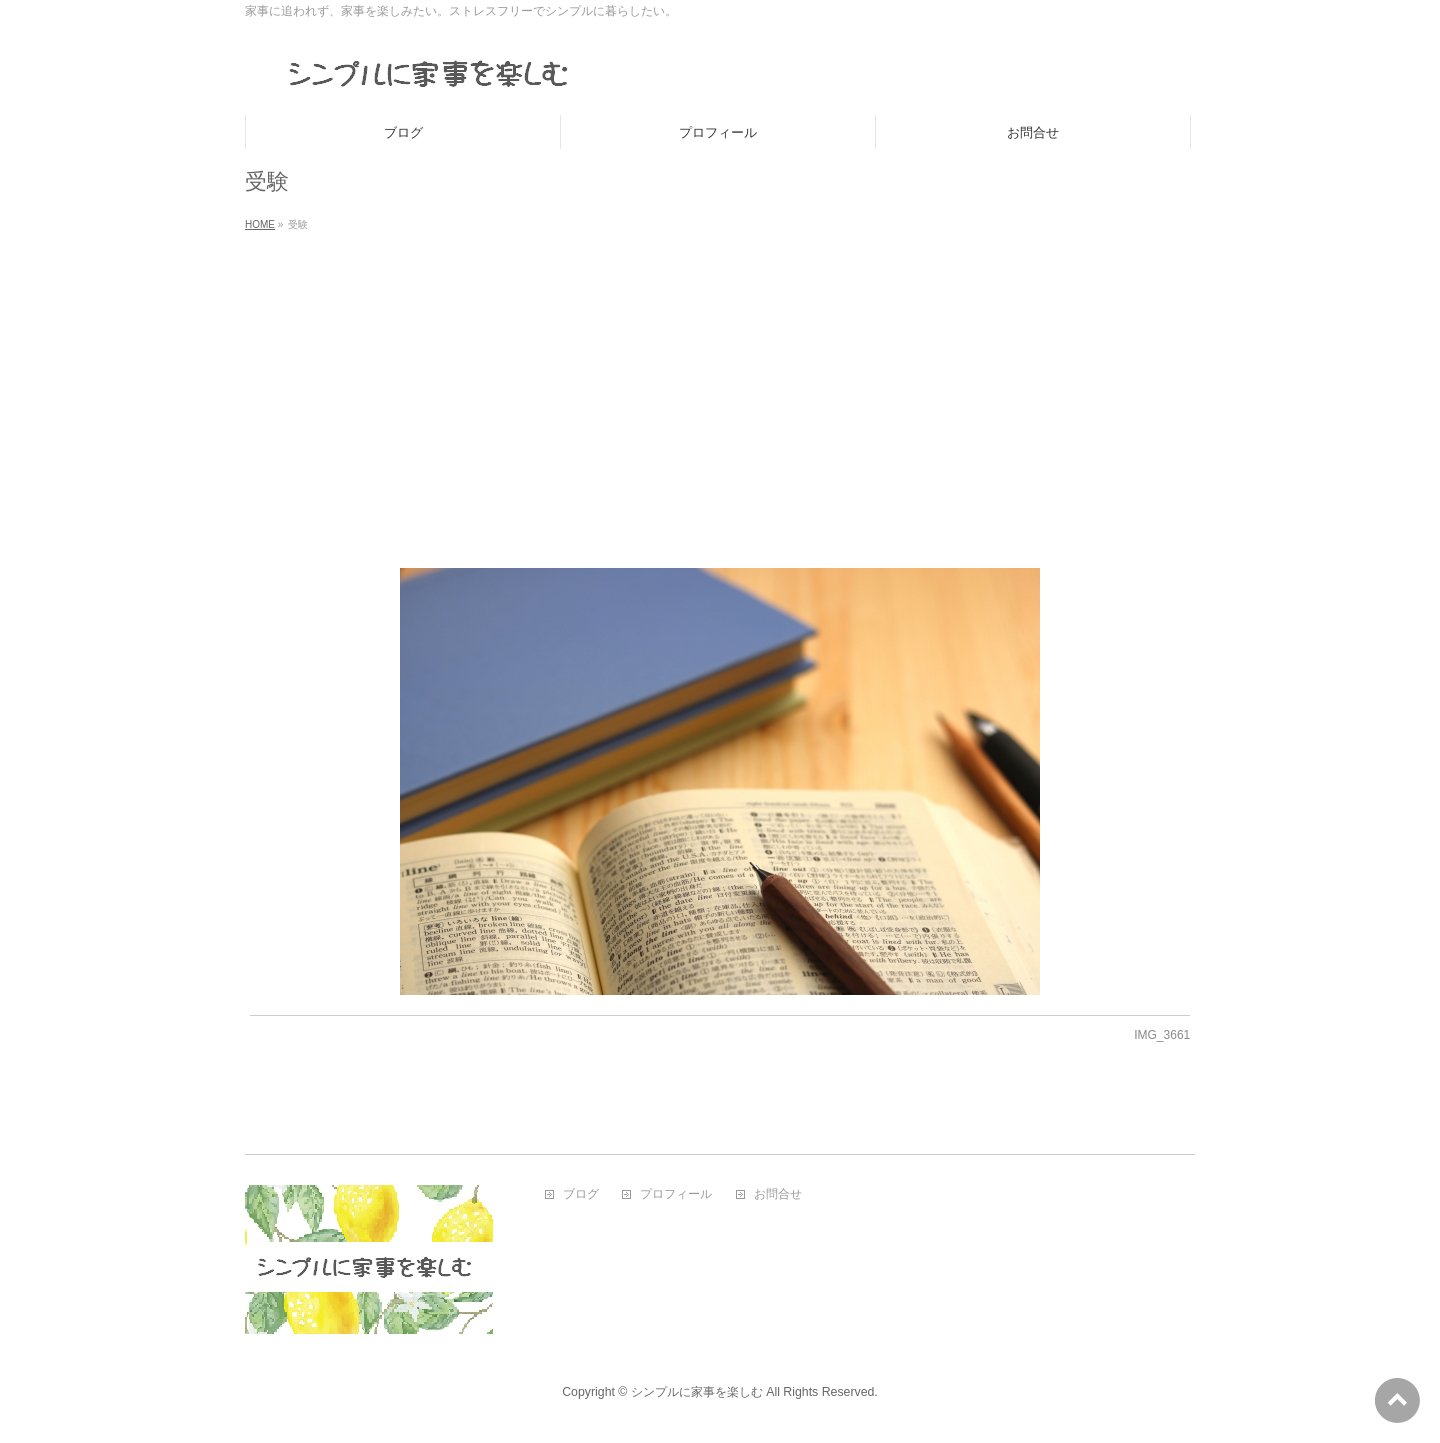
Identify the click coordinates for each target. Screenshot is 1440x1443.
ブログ (581, 1194)
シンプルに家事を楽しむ (697, 1392)
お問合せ (778, 1194)
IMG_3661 (1162, 1035)
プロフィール (676, 1194)
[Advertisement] (720, 388)
